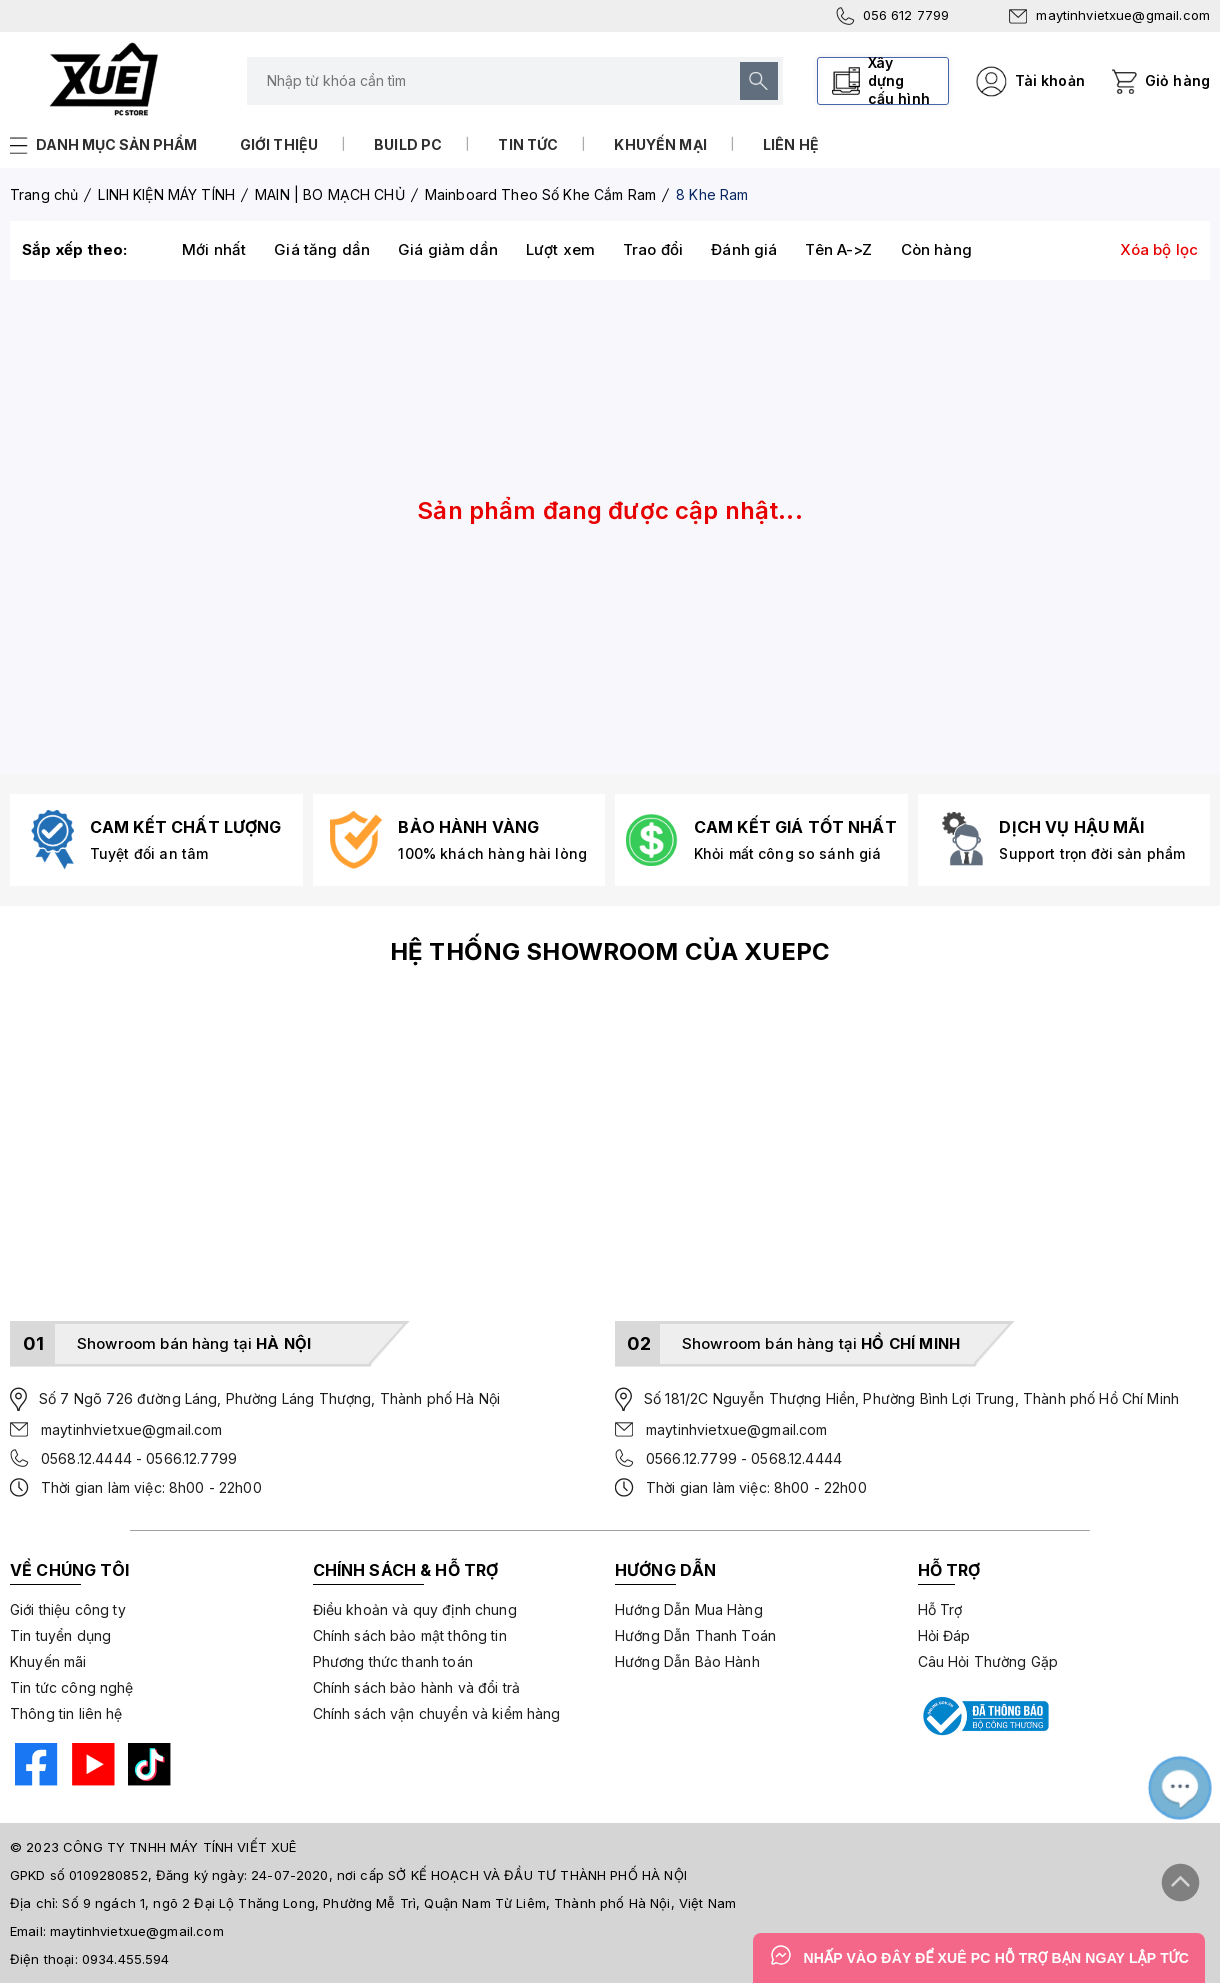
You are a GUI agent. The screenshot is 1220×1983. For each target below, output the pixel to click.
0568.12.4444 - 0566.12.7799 (139, 1458)
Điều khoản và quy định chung (415, 1609)
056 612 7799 (893, 16)
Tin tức (528, 144)
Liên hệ (791, 144)
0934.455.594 (126, 1959)
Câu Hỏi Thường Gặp (988, 1661)
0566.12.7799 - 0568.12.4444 (744, 1458)
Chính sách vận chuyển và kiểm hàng (437, 1713)
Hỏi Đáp (944, 1635)
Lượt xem (560, 249)
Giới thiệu (279, 144)
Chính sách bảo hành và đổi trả (417, 1687)
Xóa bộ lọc (1159, 249)
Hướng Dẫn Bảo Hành (687, 1661)
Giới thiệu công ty (68, 1609)
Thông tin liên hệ (66, 1713)
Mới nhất (214, 249)
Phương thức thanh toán (393, 1661)
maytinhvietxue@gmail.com (1109, 15)
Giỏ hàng (1177, 80)
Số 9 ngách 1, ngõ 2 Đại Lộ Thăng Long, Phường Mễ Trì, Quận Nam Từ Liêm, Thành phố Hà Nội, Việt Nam (399, 1903)
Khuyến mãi (48, 1661)
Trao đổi (653, 249)
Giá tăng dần (322, 249)
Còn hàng (936, 249)
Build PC (408, 144)
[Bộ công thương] (984, 1716)
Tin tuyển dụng (60, 1635)
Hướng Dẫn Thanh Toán (695, 1635)
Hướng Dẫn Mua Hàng (689, 1609)
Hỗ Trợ (940, 1609)
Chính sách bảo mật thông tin (410, 1635)
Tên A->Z (838, 249)
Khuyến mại (660, 144)
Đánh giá (744, 249)
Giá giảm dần (448, 249)
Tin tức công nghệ (72, 1687)
